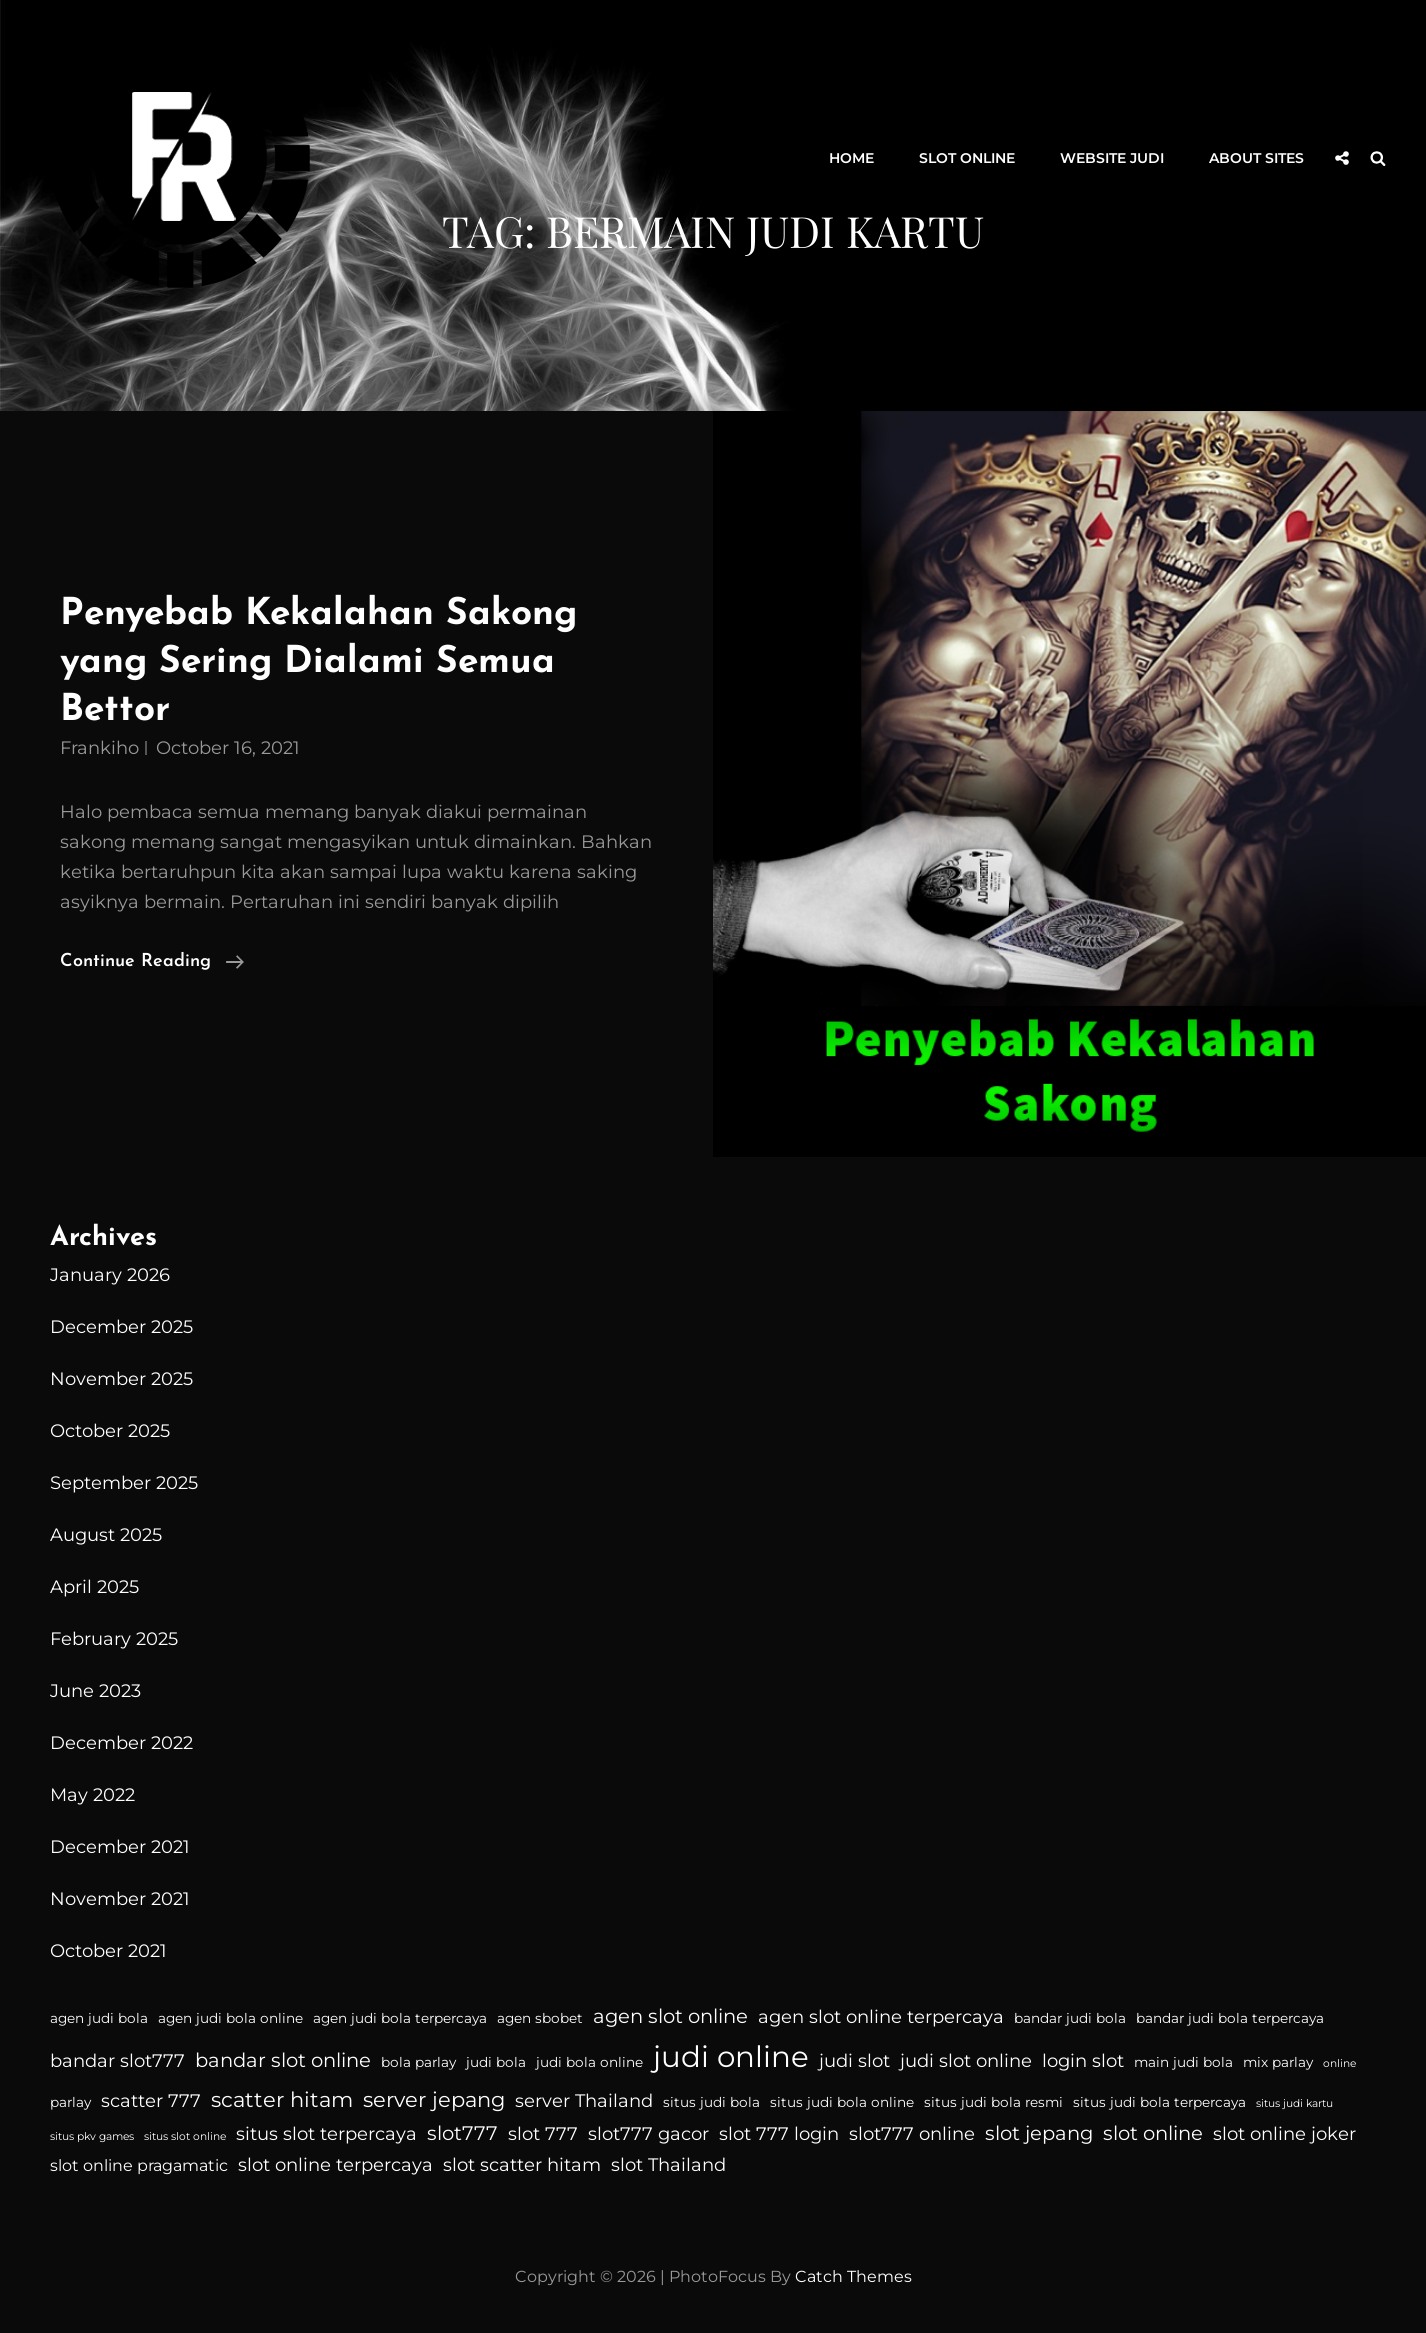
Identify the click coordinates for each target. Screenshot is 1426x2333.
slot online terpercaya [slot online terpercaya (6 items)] (335, 2165)
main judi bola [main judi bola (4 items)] (1183, 2062)
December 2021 (120, 1847)
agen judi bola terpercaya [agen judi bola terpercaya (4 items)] (400, 2018)
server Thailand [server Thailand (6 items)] (584, 2101)
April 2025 (94, 1587)
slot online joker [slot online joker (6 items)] (1284, 2134)
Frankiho (99, 748)
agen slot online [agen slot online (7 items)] (670, 2016)
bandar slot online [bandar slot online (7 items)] (283, 2060)
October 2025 (110, 1431)
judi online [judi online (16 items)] (731, 2056)
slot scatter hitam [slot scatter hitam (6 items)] (522, 2165)
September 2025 (124, 1483)
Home (851, 158)
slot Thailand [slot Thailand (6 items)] (668, 2165)
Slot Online (967, 158)
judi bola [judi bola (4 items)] (496, 2062)
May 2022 (92, 1795)
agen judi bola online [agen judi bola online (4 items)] (230, 2018)
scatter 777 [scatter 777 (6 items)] (151, 2101)
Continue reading (152, 962)
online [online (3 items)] (1339, 2063)
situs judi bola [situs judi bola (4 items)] (711, 2102)
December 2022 (121, 1743)
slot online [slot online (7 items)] (1153, 2133)
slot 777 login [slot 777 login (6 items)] (779, 2134)
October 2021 (108, 1951)
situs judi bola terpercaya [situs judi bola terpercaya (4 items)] (1159, 2102)
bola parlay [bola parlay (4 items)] (418, 2062)
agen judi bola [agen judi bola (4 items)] (99, 2018)
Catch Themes (853, 2276)
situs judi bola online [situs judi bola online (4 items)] (842, 2102)
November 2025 (121, 1379)
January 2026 (110, 1275)
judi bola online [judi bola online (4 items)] (589, 2062)
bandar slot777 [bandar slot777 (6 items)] (117, 2061)
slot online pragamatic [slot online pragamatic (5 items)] (139, 2165)
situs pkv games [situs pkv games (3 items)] (92, 2136)
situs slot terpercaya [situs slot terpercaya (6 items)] (326, 2134)
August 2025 (106, 1535)
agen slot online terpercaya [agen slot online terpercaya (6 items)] (881, 2017)
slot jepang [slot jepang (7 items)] (1039, 2133)
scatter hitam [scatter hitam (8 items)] (282, 2099)
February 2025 (114, 1639)
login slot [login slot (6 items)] (1083, 2061)
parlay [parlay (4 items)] (70, 2102)
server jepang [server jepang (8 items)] (434, 2099)
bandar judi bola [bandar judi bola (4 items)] (1070, 2018)
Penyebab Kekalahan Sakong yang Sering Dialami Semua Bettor (318, 662)
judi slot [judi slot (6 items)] (854, 2061)
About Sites (1256, 158)
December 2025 (121, 1327)
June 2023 (95, 1691)
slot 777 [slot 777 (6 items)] (543, 2134)
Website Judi (1112, 158)
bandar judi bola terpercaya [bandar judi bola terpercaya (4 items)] (1230, 2018)
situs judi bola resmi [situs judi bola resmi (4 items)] (993, 2102)
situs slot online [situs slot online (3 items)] (185, 2136)
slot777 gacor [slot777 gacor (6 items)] (648, 2134)
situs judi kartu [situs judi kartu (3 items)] (1294, 2103)
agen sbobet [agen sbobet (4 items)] (540, 2018)
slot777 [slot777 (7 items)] (462, 2133)
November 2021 (120, 1899)
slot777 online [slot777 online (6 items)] (912, 2134)
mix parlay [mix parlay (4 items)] (1278, 2062)
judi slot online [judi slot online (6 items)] (966, 2061)
